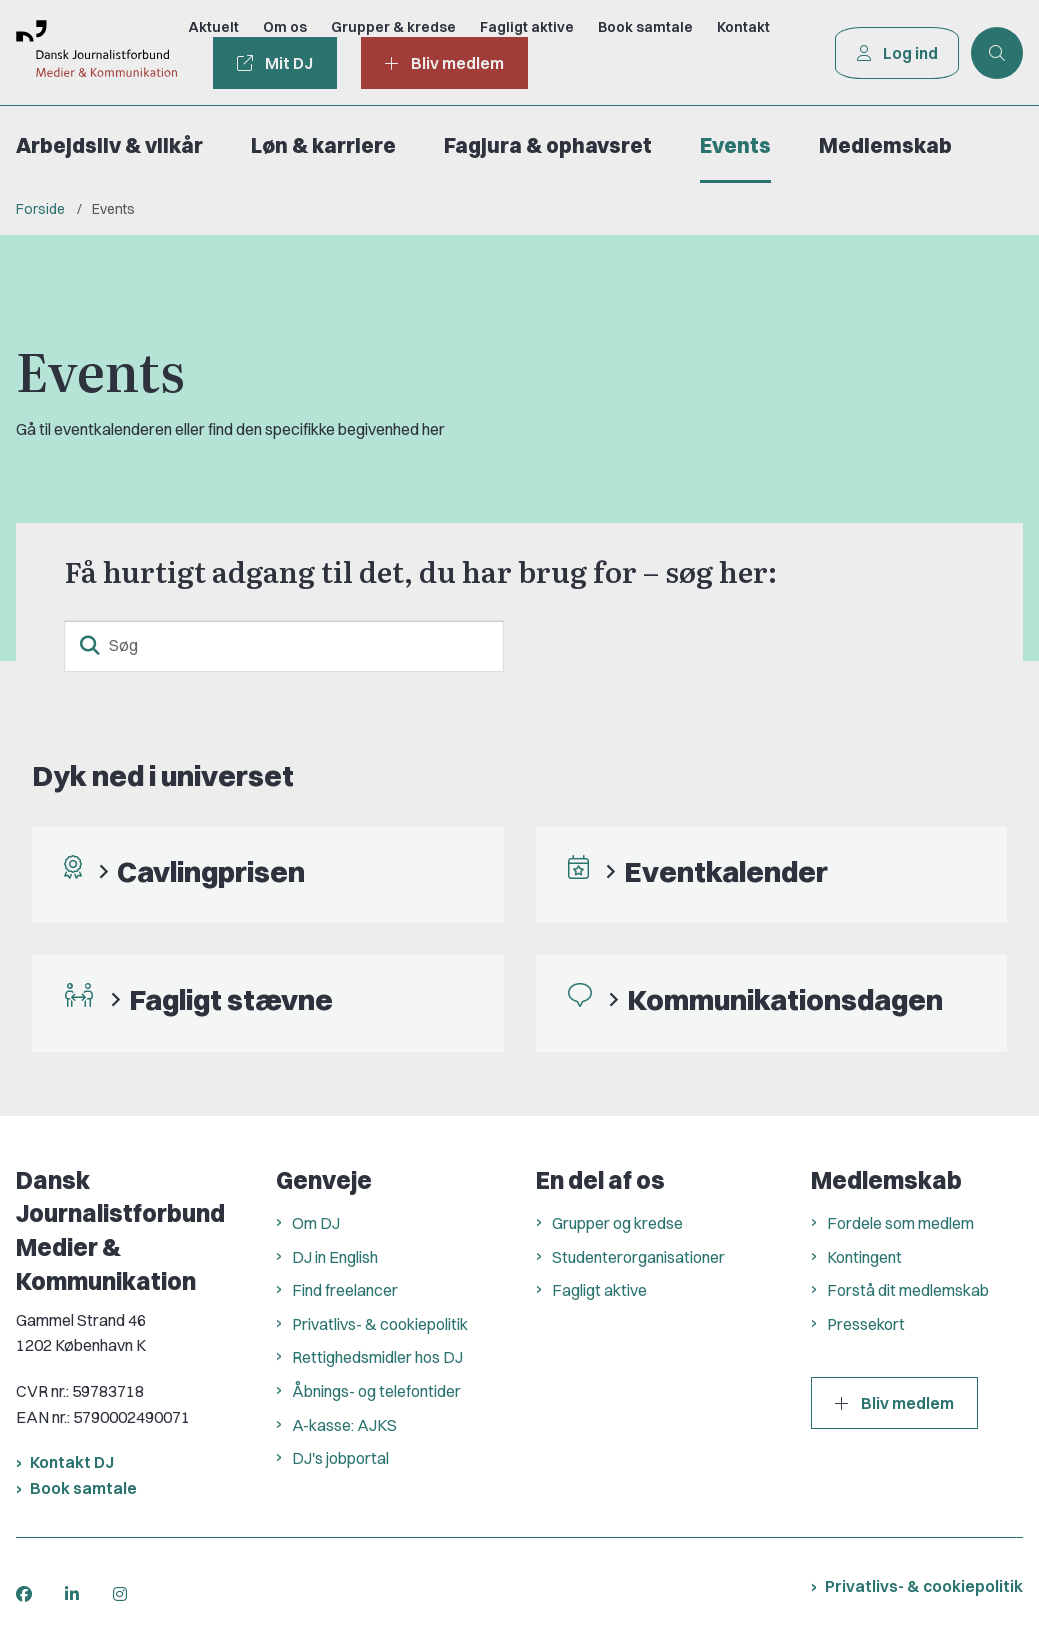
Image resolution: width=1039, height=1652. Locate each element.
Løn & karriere (323, 145)
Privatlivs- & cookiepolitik (380, 1324)
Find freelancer (345, 1290)
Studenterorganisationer (638, 1257)
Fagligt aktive (599, 1290)
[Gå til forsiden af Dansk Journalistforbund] (88, 52)
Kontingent (864, 1257)
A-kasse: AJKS (344, 1425)
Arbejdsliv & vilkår (109, 145)
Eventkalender (726, 871)
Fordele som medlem (900, 1223)
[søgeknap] (90, 646)
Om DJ (316, 1223)
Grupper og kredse (617, 1223)
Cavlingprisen (211, 871)
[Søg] (284, 646)
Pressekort (866, 1324)
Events (735, 145)
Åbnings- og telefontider (376, 1391)
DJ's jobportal (340, 1458)
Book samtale (83, 1488)
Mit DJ (274, 63)
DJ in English (335, 1257)
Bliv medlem (894, 1403)
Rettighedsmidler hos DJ (377, 1357)
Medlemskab (885, 145)
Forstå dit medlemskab (908, 1290)
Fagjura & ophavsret (548, 145)
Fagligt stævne (231, 999)
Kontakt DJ (72, 1462)
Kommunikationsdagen (785, 999)
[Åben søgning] (997, 53)
